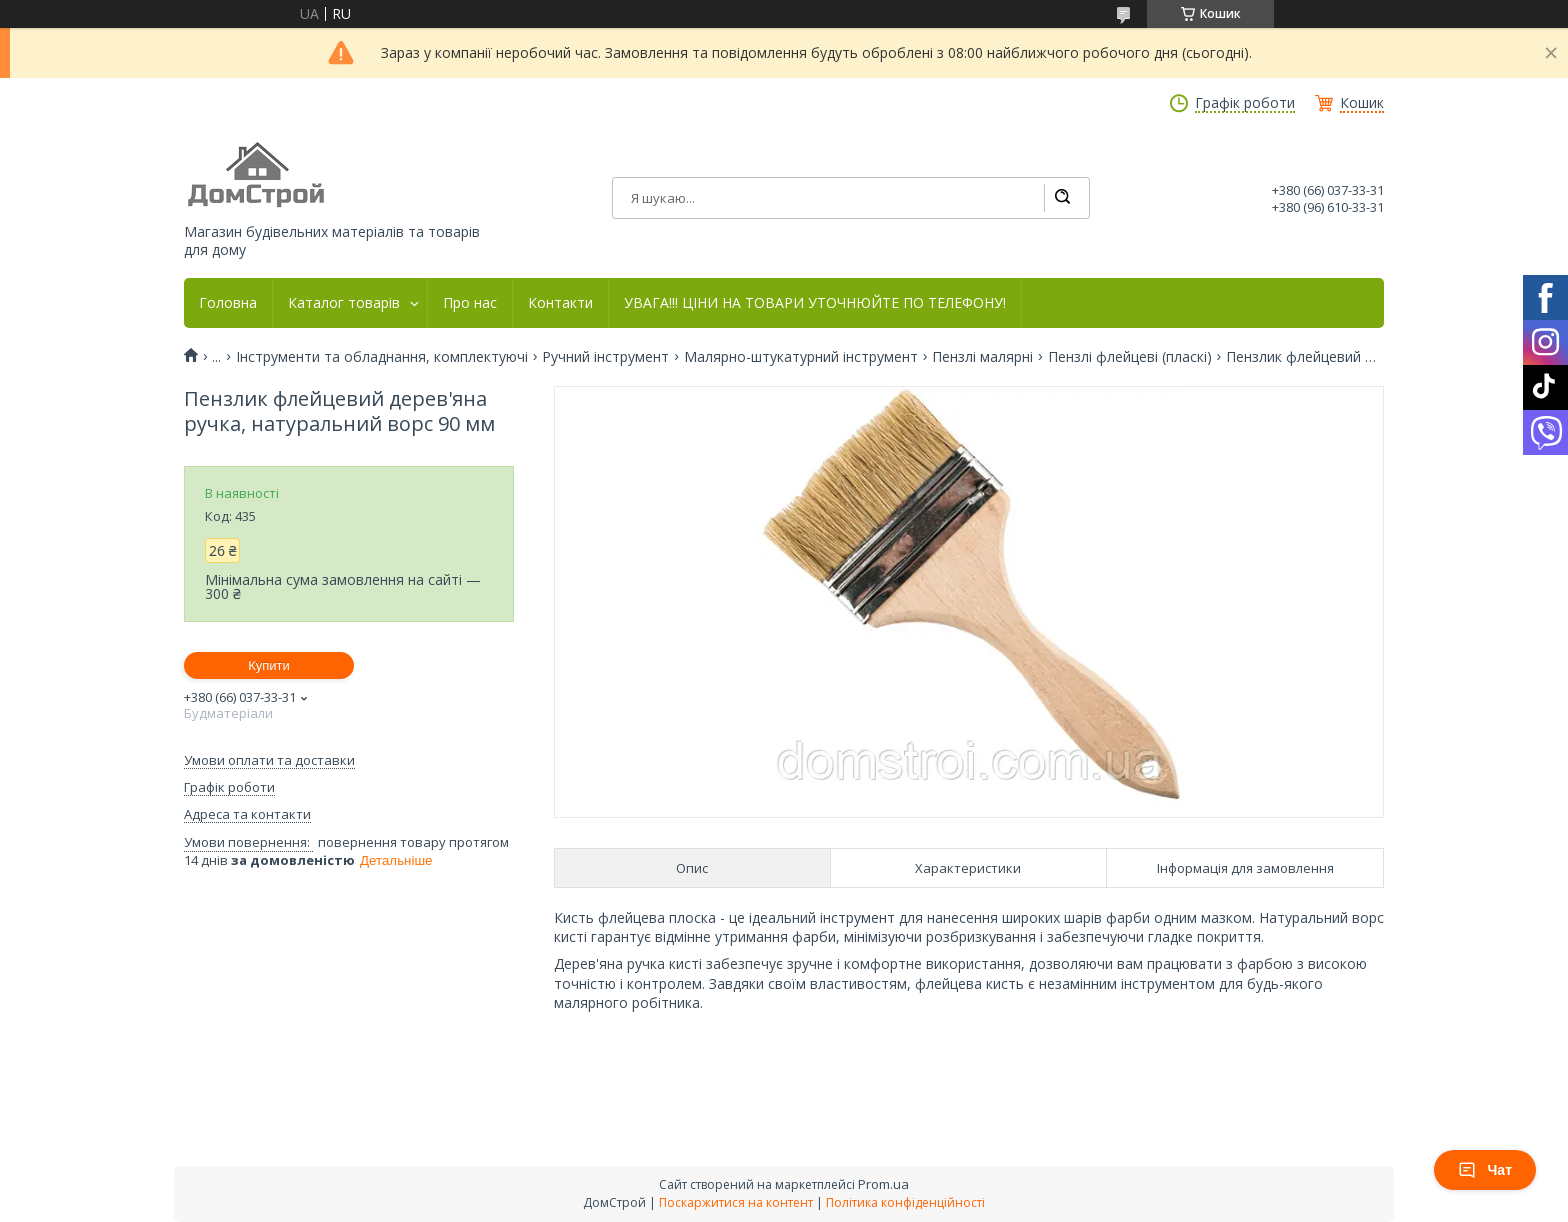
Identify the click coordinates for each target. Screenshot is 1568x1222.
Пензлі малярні (982, 357)
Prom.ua (883, 1184)
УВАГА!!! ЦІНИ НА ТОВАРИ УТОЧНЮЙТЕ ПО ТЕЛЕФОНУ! (815, 303)
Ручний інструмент (605, 357)
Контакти (560, 303)
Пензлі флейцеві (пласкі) (1130, 357)
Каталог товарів (344, 303)
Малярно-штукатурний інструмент (801, 357)
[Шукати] (1062, 198)
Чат (1485, 1170)
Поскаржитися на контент (736, 1202)
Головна (228, 303)
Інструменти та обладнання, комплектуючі (382, 357)
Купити (269, 665)
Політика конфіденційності (905, 1202)
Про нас (470, 303)
